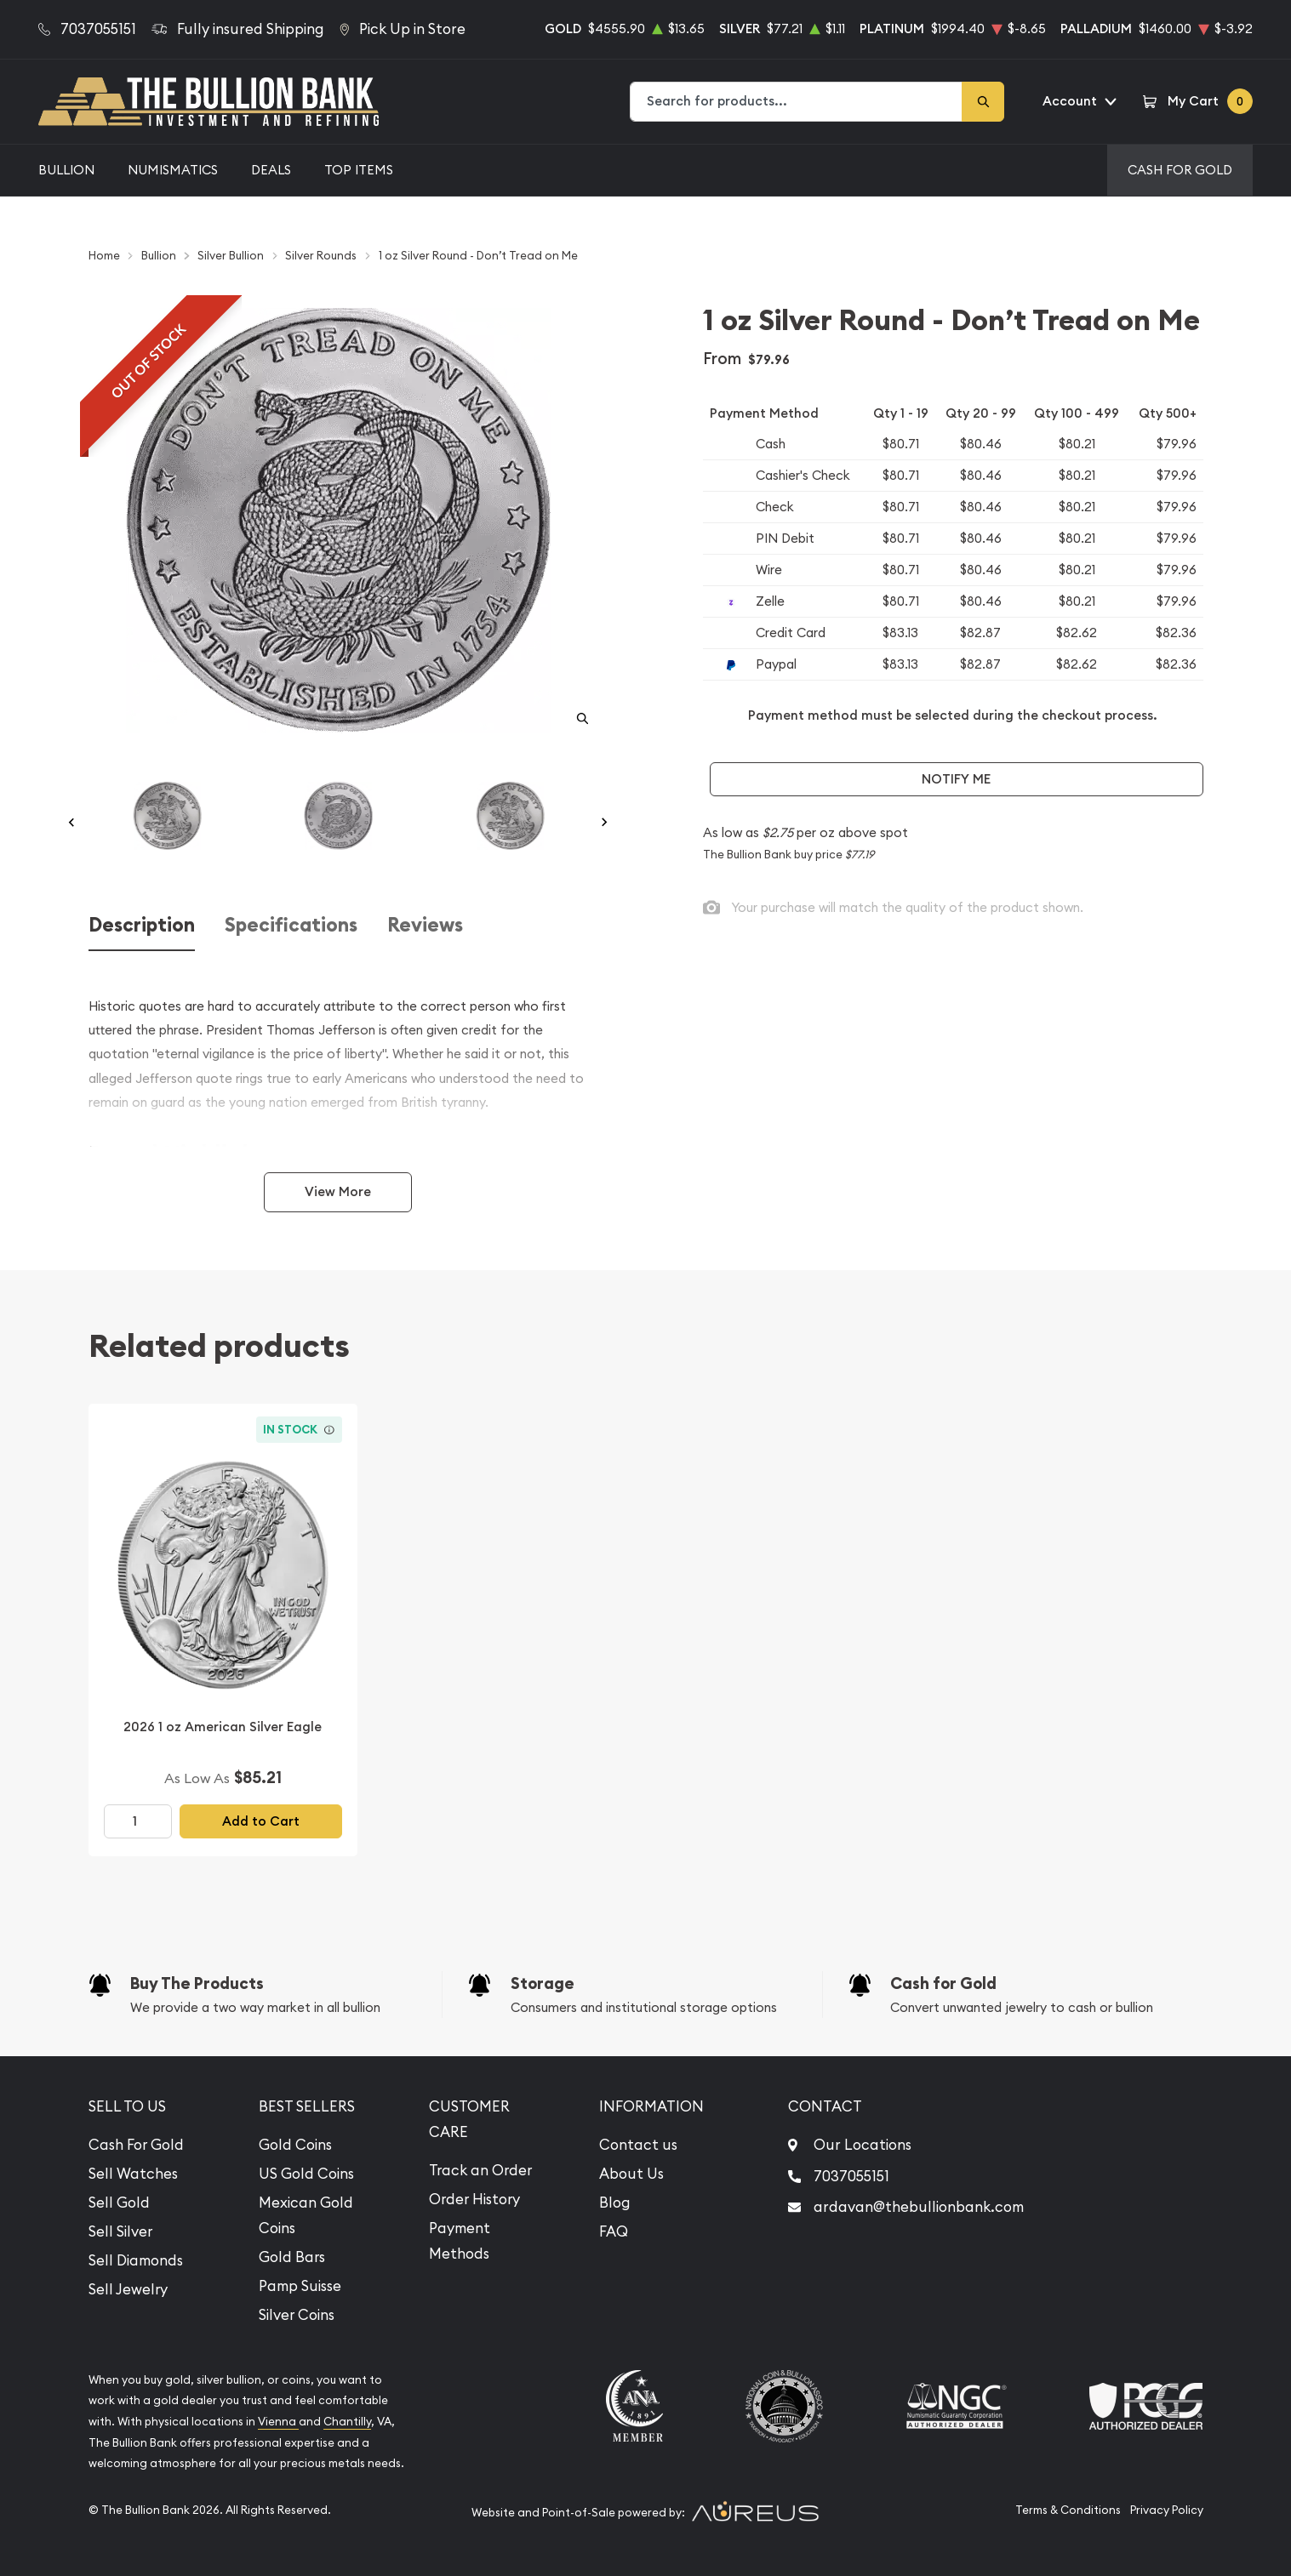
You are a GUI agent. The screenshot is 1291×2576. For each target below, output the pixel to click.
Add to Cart (261, 1821)
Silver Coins (296, 2314)
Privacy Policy (1166, 2510)
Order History (474, 2199)
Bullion (66, 170)
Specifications (291, 925)
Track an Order (480, 2170)
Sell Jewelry (128, 2289)
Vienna (278, 2421)
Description (142, 925)
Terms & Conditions (1068, 2510)
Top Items (358, 170)
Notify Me (956, 779)
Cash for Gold (943, 1983)
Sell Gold (119, 2202)
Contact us (638, 2144)
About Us (631, 2173)
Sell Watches (133, 2173)
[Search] (983, 102)
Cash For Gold (1180, 170)
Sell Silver (120, 2231)
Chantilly (347, 2421)
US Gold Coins (306, 2173)
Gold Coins (295, 2144)
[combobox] (796, 102)
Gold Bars (292, 2257)
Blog (615, 2202)
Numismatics (173, 170)
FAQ (613, 2231)
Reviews (425, 925)
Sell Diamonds (136, 2260)
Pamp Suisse (300, 2286)
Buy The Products (197, 1983)
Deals (271, 170)
